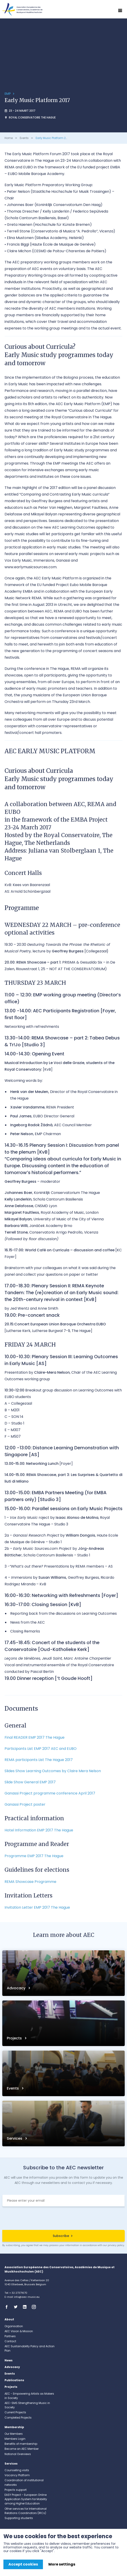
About (9, 2319)
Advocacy (16, 1988)
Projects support (16, 2490)
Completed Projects (18, 2417)
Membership (14, 2427)
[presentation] (63, 2219)
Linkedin (26, 2306)
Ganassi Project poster (25, 1804)
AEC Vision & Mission (19, 2331)
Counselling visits (17, 2470)
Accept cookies (23, 2564)
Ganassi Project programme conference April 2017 (50, 1793)
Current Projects (15, 2412)
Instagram (35, 2306)
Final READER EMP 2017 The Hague (35, 1737)
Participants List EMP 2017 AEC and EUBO (41, 1748)
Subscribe (61, 2236)
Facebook (8, 2306)
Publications (14, 2380)
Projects (15, 2038)
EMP (8, 93)
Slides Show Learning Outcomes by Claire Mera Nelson (53, 1771)
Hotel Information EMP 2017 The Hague (39, 1830)
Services (15, 2138)
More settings (61, 2564)
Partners (10, 2336)
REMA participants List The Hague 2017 (39, 1759)
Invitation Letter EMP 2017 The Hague (37, 1907)
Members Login (15, 2439)
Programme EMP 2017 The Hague (34, 1856)
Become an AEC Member (22, 2449)
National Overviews (18, 2454)
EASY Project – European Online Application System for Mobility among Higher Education (26, 2499)
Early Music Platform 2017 (53, 138)
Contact (10, 2341)
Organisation (14, 2326)
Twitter (17, 2306)
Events (24, 138)
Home (9, 138)
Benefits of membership (21, 2444)
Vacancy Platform (17, 2475)
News (8, 2360)
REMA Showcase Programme (30, 1881)
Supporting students (19, 2518)
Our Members (14, 2434)
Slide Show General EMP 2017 (30, 1782)
